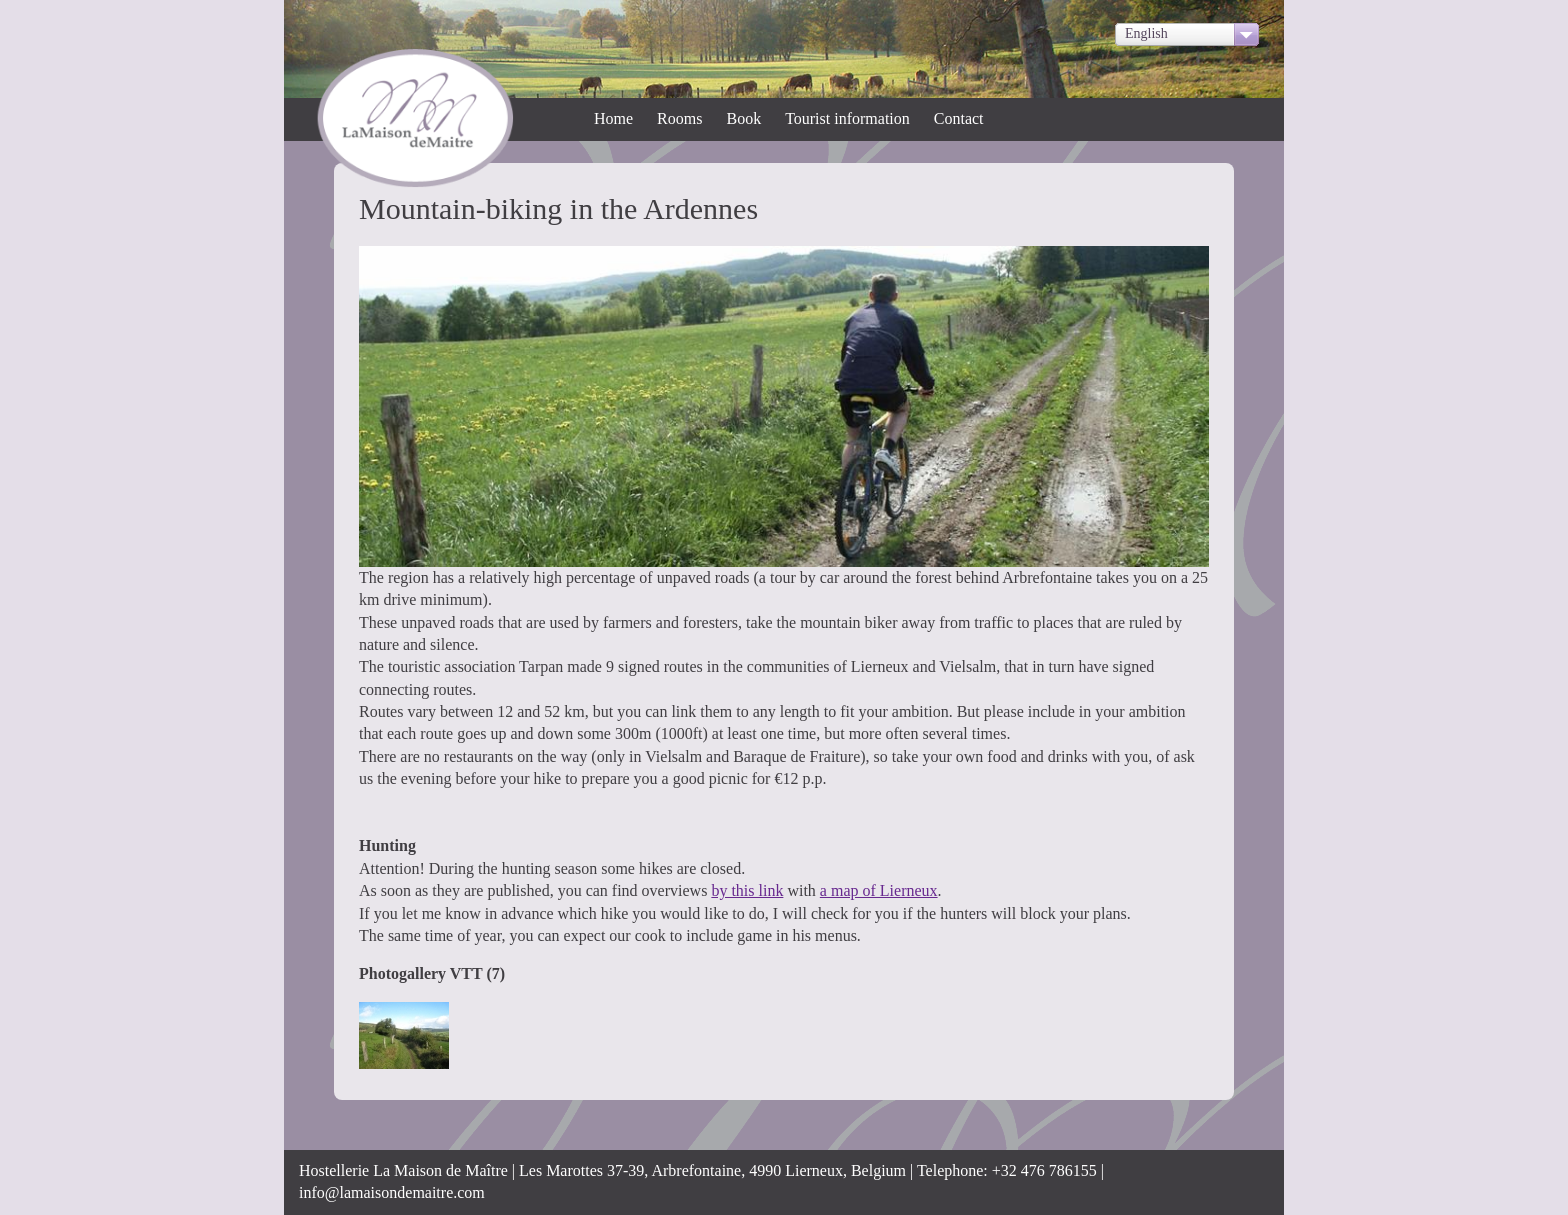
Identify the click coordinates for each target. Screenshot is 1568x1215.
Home (613, 118)
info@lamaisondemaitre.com (392, 1192)
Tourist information (847, 118)
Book (743, 118)
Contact (959, 118)
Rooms (679, 118)
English (1146, 33)
